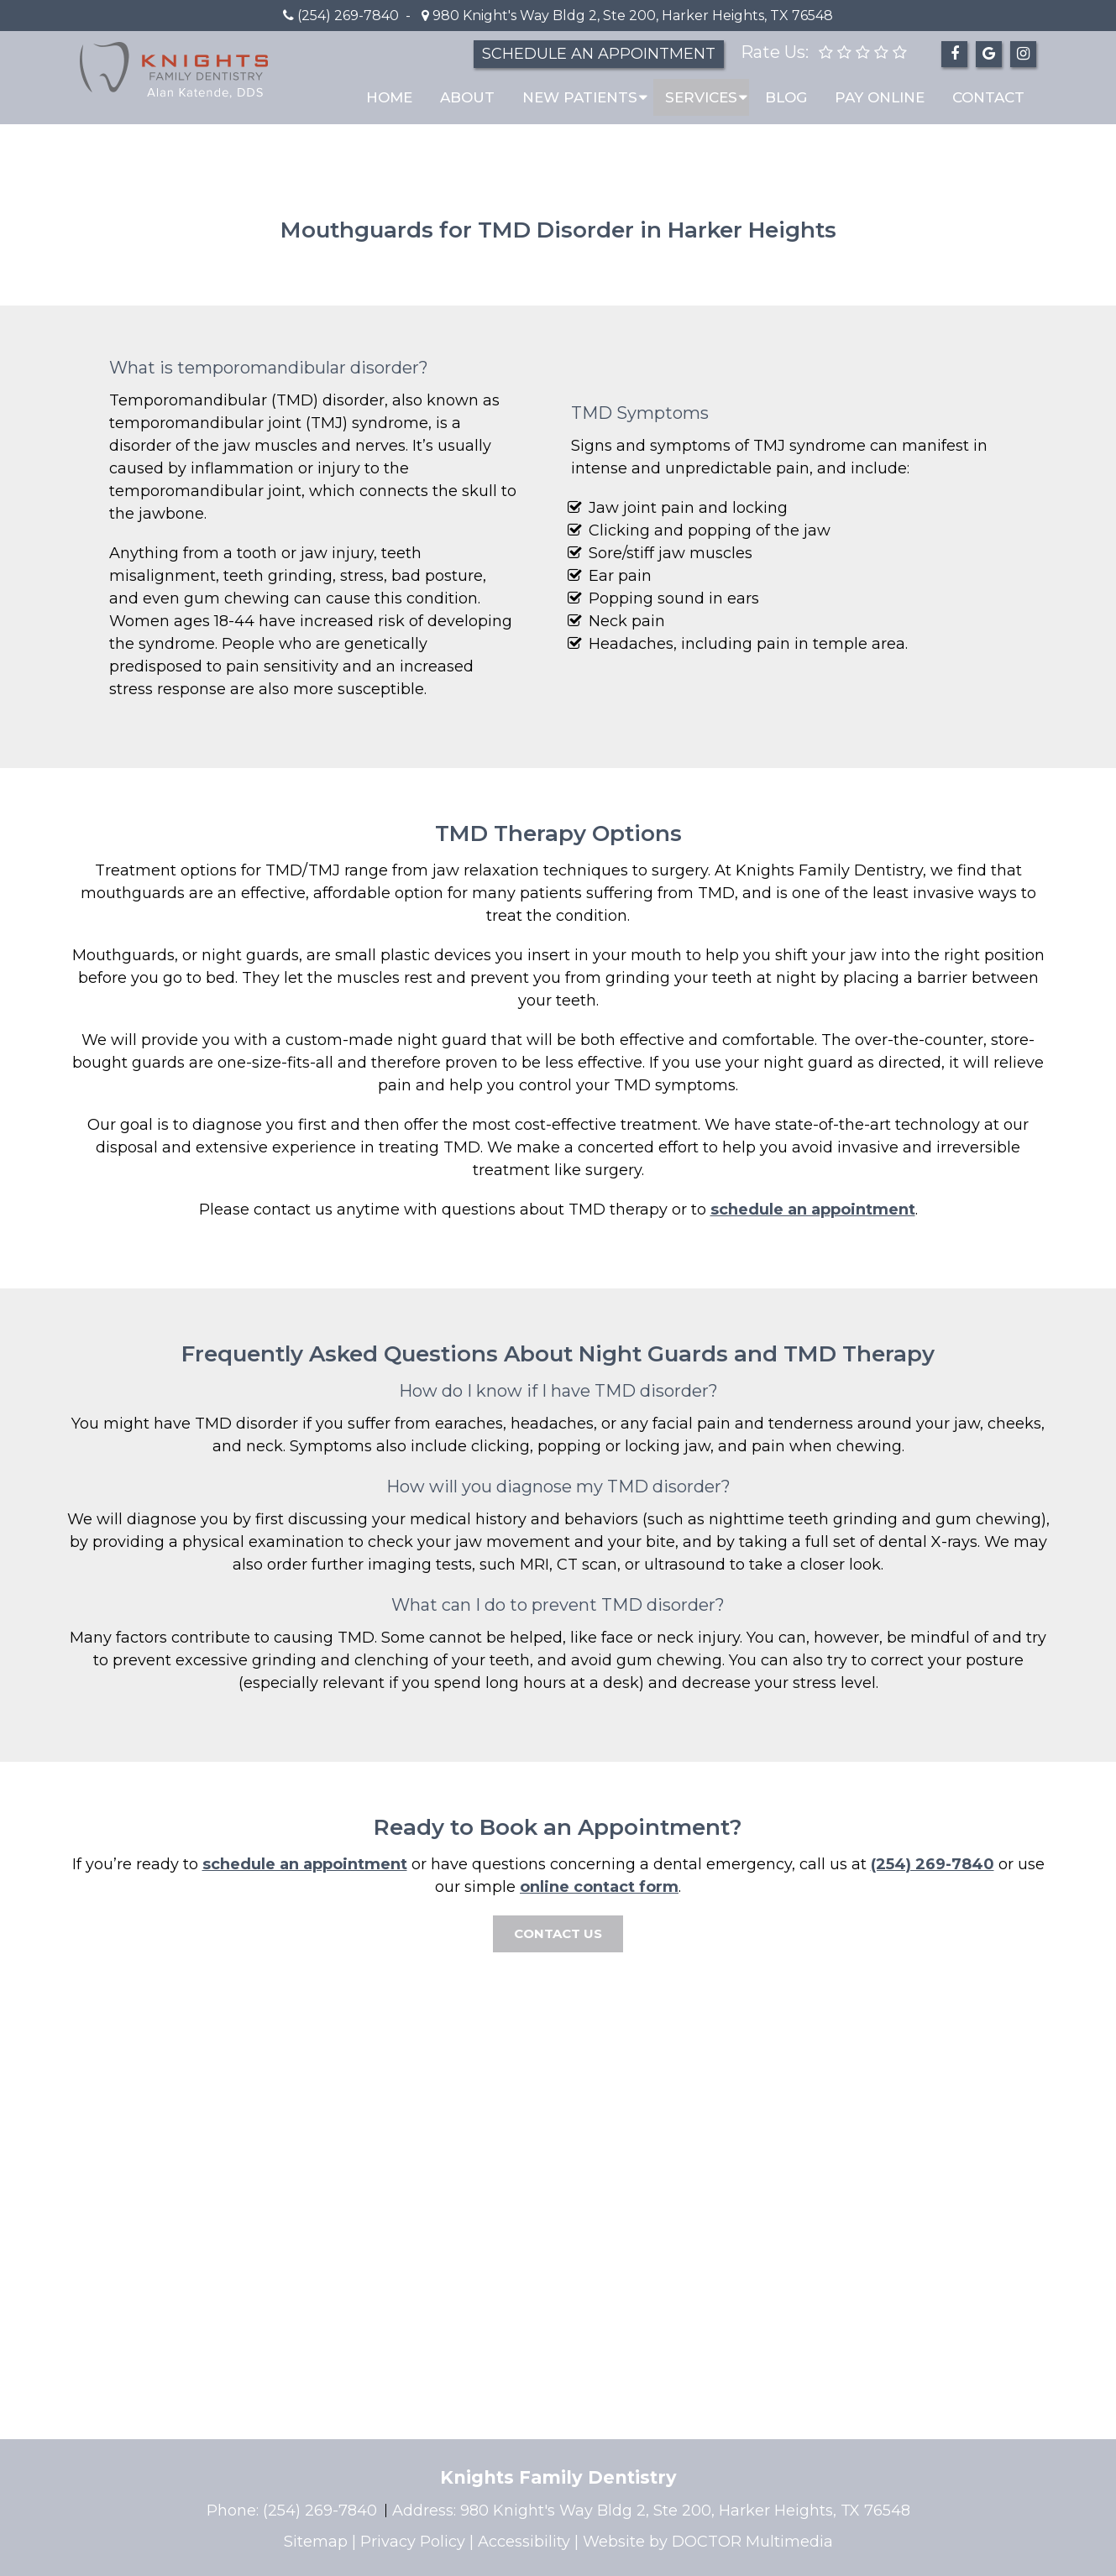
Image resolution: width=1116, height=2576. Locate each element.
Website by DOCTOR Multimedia (708, 2541)
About (467, 97)
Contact (988, 97)
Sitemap (316, 2541)
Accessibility (524, 2541)
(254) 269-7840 (348, 16)
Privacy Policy (412, 2541)
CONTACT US (558, 1933)
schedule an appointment (812, 1209)
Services (701, 97)
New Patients (579, 97)
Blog (786, 97)
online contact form (599, 1887)
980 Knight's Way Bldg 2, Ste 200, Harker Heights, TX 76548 (631, 16)
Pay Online (880, 97)
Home (389, 97)
